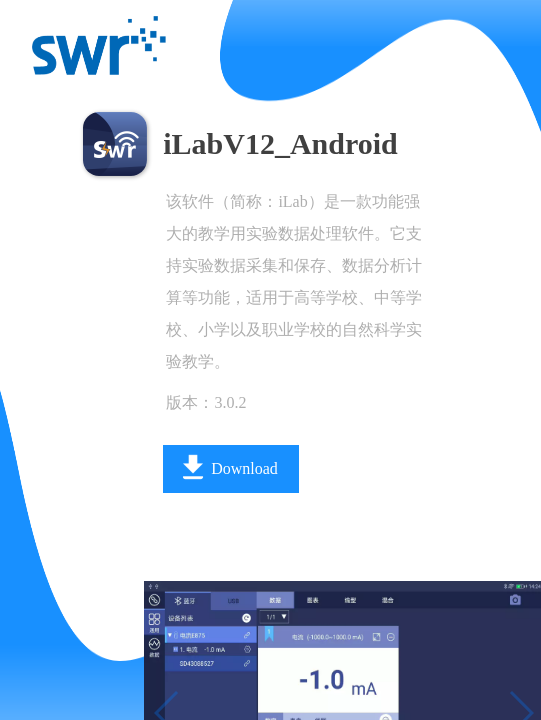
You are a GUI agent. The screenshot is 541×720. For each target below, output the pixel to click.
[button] (135, 681)
